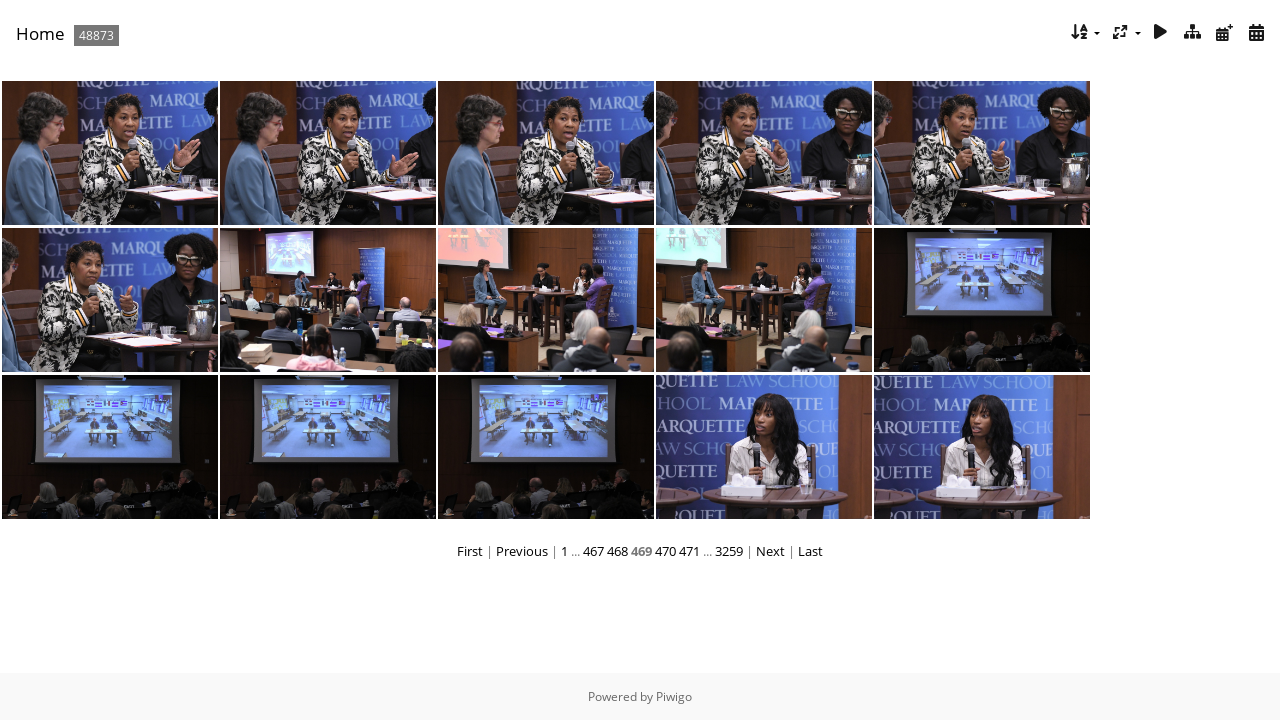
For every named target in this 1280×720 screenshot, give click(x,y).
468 (617, 551)
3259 (729, 551)
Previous (522, 551)
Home (40, 33)
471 (689, 551)
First (470, 551)
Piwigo (674, 696)
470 (665, 551)
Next (770, 551)
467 (593, 551)
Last (810, 551)
